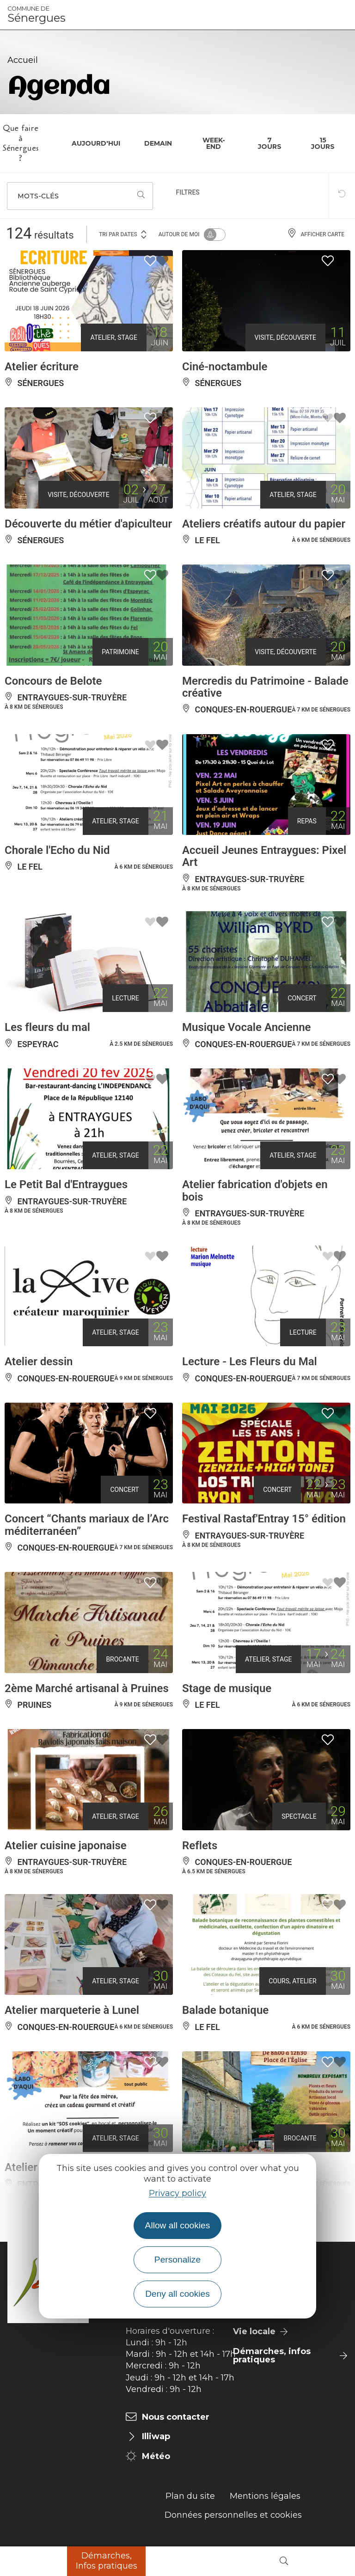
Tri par (123, 234)
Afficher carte (315, 234)
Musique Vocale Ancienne (246, 1027)
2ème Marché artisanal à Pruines (87, 1688)
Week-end (213, 143)
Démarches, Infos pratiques (106, 2561)
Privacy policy (177, 2193)
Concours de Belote (53, 681)
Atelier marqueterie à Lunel (72, 2010)
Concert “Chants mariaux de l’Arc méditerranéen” (87, 1524)
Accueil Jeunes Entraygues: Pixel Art (264, 856)
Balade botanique (225, 2010)
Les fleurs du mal (47, 1027)
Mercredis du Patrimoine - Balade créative (265, 687)
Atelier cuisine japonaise (66, 1845)
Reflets (199, 1845)
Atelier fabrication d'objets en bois (255, 1190)
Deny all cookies (177, 2294)
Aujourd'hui (96, 143)
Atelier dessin (39, 1361)
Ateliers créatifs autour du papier (263, 523)
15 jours (323, 143)
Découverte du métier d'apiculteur (88, 523)
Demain (158, 143)
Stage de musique (226, 1688)
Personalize (177, 2259)
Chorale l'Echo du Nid (57, 850)
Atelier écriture (42, 366)
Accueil (22, 60)
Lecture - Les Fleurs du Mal (249, 1361)
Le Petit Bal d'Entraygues (66, 1184)
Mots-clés (38, 196)
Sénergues (36, 15)
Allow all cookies (177, 2225)
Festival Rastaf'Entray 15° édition (264, 1518)
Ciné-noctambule (224, 366)
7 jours (270, 143)
